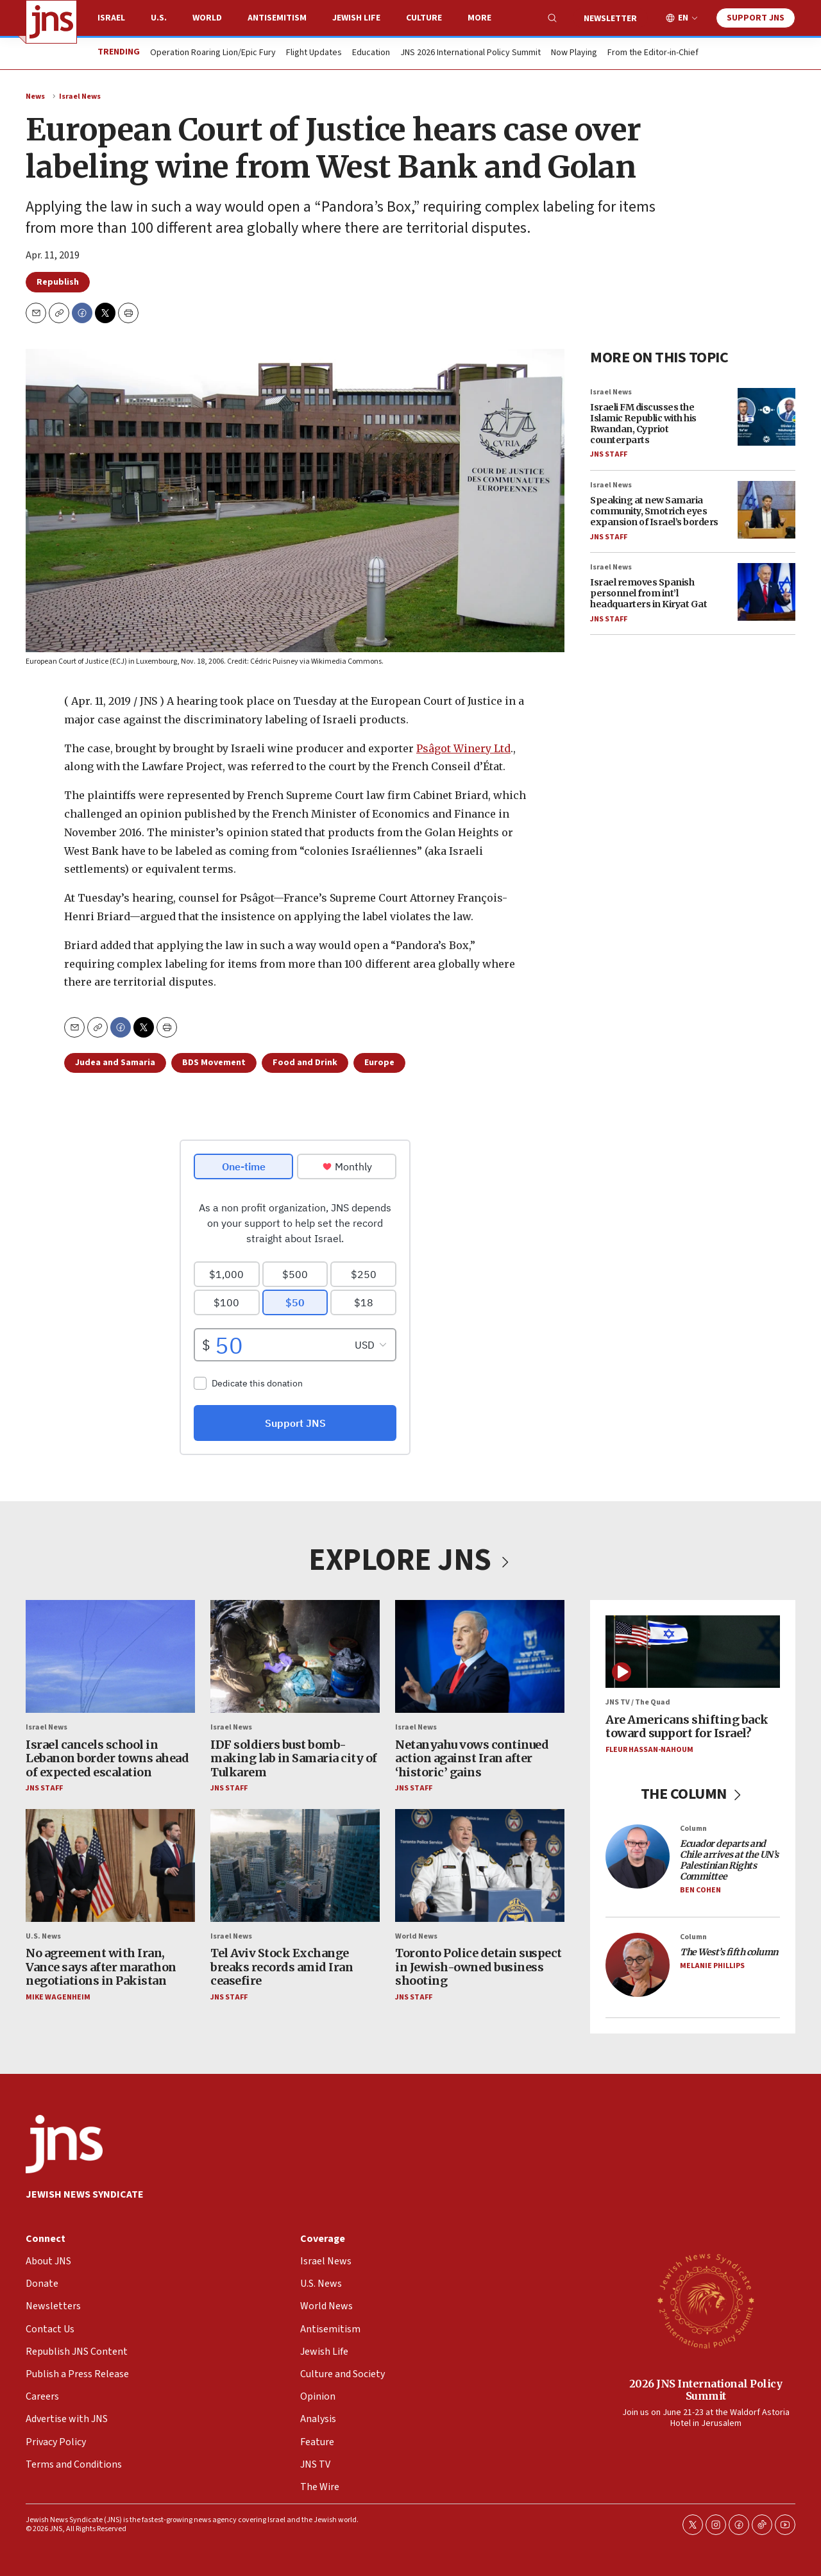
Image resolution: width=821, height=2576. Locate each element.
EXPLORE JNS (410, 1560)
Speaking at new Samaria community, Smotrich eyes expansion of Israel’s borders (654, 511)
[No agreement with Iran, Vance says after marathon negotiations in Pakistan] (110, 1865)
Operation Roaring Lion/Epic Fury (213, 53)
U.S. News (43, 1936)
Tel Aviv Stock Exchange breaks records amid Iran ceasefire (281, 1967)
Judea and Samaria (115, 1062)
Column (693, 1828)
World (207, 18)
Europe (379, 1062)
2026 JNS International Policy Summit (706, 2389)
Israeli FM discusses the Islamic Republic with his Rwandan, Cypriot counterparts (643, 423)
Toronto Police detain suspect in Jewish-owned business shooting (478, 1967)
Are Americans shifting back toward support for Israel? (686, 1726)
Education (371, 53)
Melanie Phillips (712, 1965)
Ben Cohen (700, 1889)
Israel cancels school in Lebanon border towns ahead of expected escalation (107, 1758)
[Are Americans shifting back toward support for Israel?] (692, 1651)
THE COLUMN (693, 1794)
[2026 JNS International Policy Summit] (705, 2300)
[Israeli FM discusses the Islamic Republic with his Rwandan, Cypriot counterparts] (766, 417)
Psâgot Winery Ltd (463, 748)
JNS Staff (608, 454)
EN (683, 18)
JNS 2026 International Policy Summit (470, 53)
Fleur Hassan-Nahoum (649, 1749)
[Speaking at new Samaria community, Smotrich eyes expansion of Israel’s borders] (766, 510)
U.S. (159, 18)
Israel (111, 18)
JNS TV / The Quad (637, 1702)
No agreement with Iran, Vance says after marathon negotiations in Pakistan (101, 1967)
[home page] (51, 21)
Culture (424, 18)
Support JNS (755, 18)
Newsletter (610, 18)
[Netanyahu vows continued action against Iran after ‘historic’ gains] (479, 1656)
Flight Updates (314, 53)
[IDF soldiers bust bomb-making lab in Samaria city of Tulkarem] (295, 1656)
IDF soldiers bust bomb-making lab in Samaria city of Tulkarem (293, 1758)
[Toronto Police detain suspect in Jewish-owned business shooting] (479, 1865)
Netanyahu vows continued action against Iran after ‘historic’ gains (471, 1758)
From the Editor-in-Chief (652, 53)
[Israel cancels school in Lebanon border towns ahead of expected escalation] (110, 1656)
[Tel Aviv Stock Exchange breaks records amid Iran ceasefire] (295, 1865)
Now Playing (574, 53)
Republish (58, 282)
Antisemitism (277, 18)
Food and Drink (305, 1062)
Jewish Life (356, 18)
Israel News (80, 96)
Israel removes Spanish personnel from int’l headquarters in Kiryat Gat (648, 593)
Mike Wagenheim (58, 1997)
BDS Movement (214, 1062)
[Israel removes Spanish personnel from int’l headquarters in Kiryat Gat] (766, 592)
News (35, 96)
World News (416, 1936)
